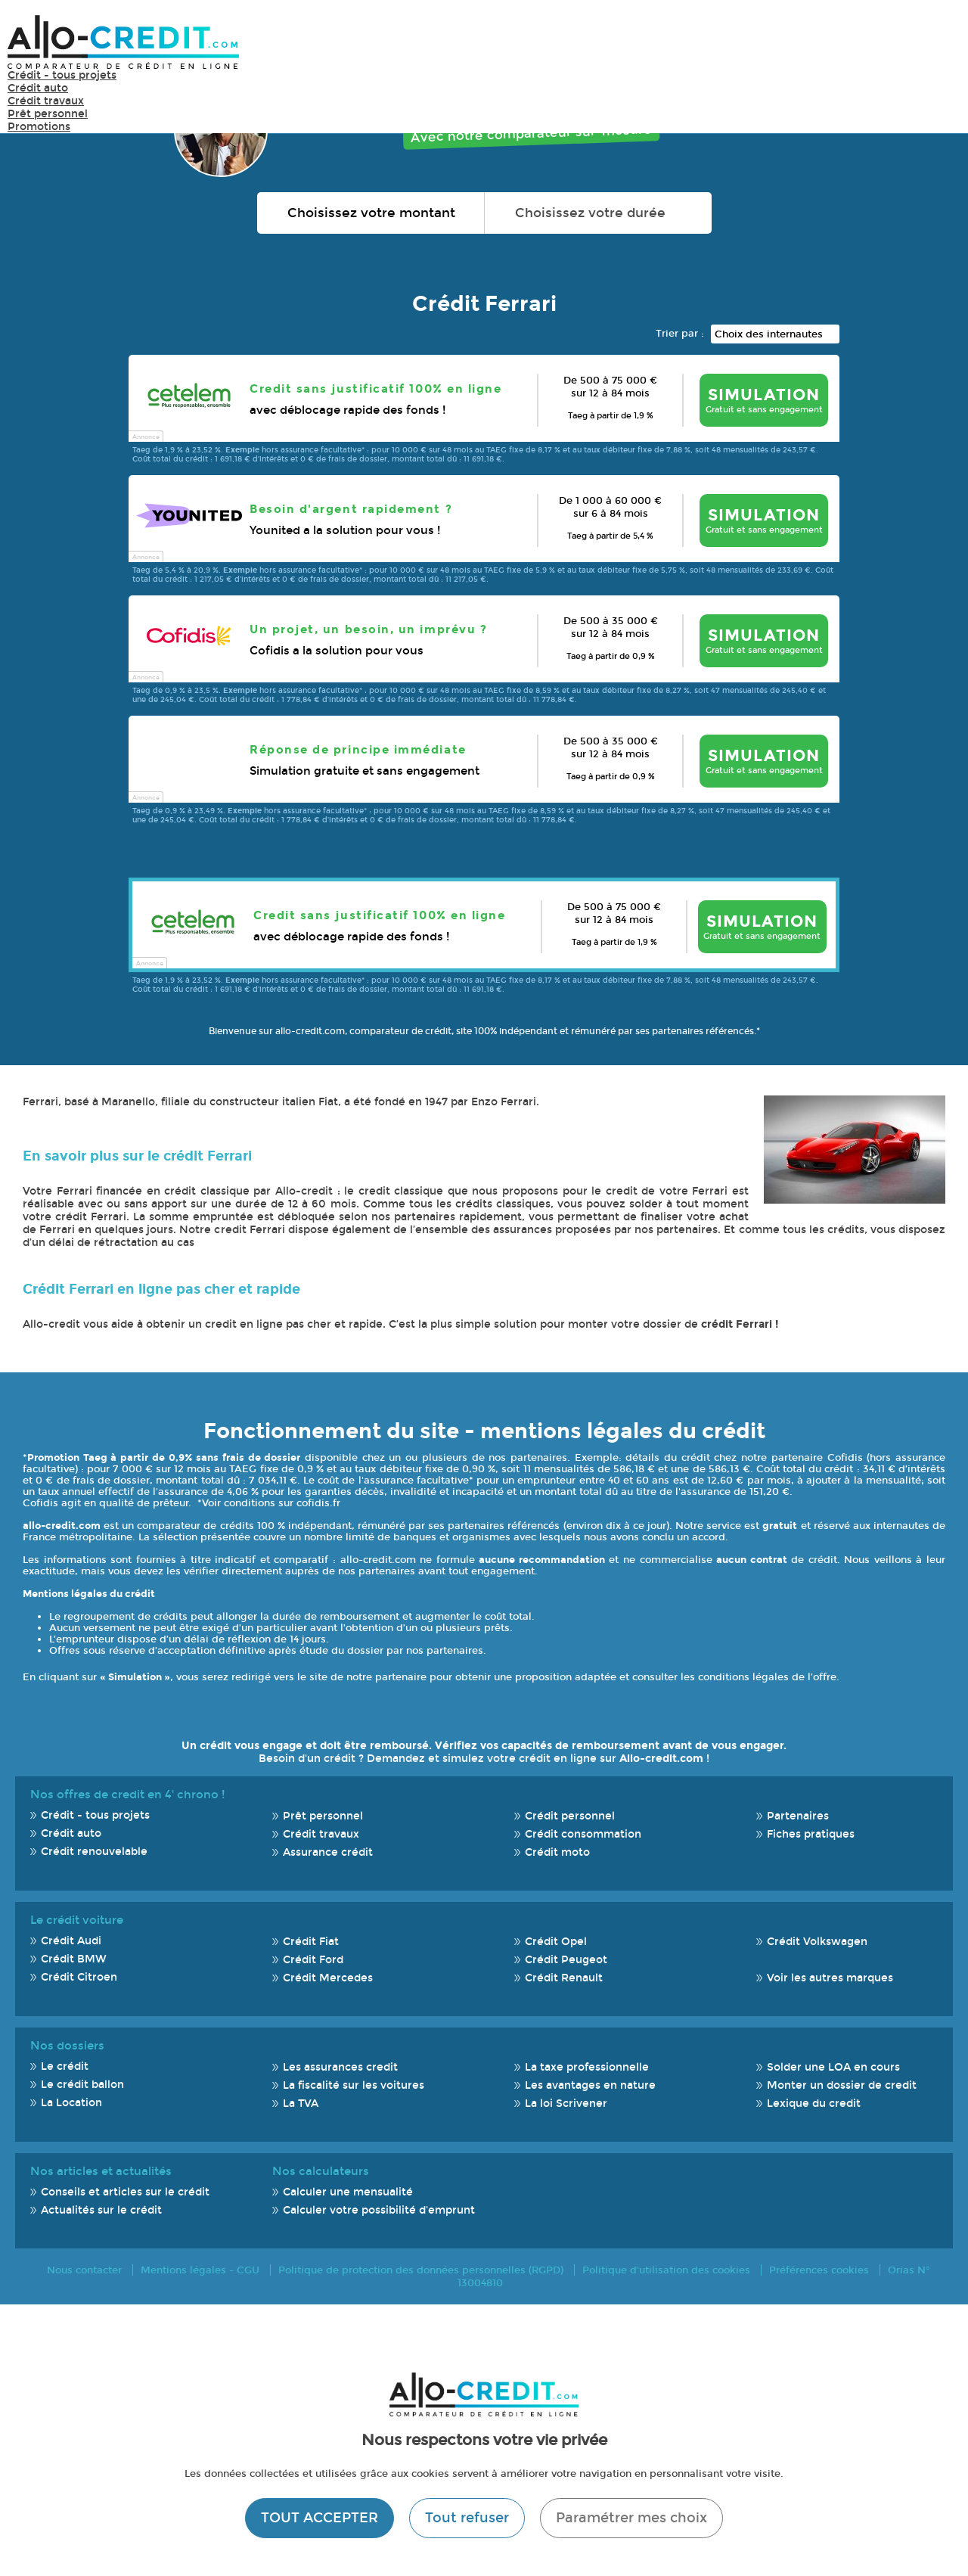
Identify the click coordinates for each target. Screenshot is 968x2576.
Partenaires (798, 1816)
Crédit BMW (74, 1959)
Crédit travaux (46, 101)
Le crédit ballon (82, 2084)
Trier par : (680, 333)
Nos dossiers (67, 2045)
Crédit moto (557, 1852)
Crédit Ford (313, 1959)
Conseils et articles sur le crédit (125, 2192)
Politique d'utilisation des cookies (666, 2270)
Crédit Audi (71, 1940)
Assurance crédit (328, 1852)
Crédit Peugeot (566, 1959)
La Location (71, 2102)
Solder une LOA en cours (833, 2067)
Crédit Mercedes (328, 1978)
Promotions (39, 126)
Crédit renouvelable (94, 1851)
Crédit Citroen (79, 1977)
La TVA (300, 2103)
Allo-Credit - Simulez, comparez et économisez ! (123, 42)
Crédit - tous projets (62, 75)
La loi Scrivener (566, 2103)
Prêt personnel (48, 113)
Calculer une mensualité (348, 2192)
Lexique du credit (814, 2103)
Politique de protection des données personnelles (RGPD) (420, 2270)
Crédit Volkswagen (817, 1941)
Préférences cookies (819, 2270)
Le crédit (64, 2066)
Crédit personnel (570, 1816)
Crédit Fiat (311, 1941)
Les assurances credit (340, 2067)
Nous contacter (84, 2270)
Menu (938, 41)
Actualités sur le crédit (101, 2210)
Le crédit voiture (76, 1920)
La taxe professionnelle (587, 2067)
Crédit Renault (564, 1978)
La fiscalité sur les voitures (353, 2085)
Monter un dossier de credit (842, 2085)
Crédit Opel (556, 1941)
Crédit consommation (583, 1834)
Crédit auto (38, 88)
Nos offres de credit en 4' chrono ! (127, 1794)
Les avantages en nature (590, 2085)
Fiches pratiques (811, 1834)
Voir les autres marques (830, 1978)
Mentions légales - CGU (200, 2270)
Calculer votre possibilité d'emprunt (379, 2210)
